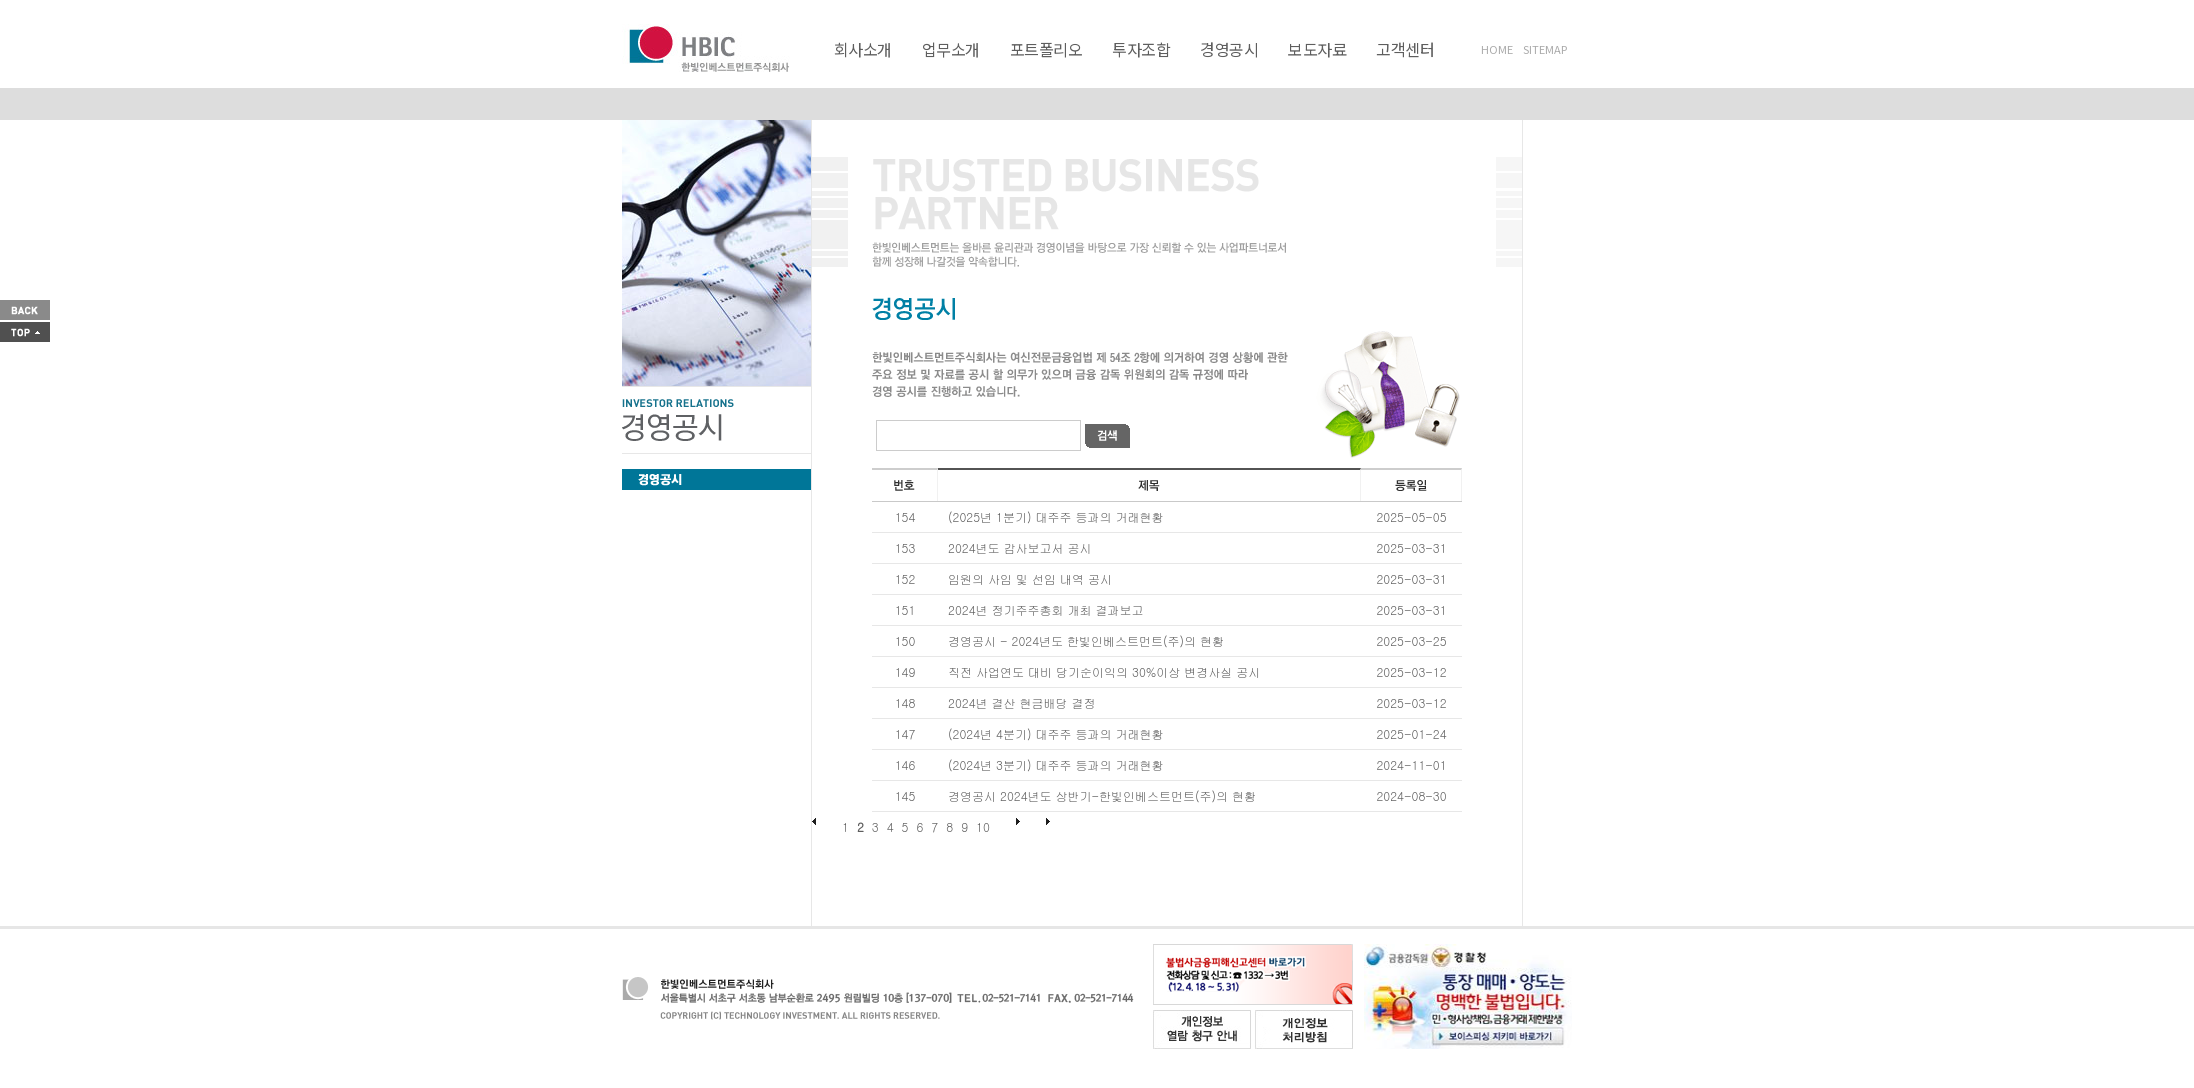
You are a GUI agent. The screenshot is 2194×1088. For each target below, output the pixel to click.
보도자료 (1317, 49)
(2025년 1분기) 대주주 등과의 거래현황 (1055, 516)
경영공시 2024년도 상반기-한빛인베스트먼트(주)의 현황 (1102, 795)
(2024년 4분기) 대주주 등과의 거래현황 (1055, 733)
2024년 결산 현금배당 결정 (1022, 702)
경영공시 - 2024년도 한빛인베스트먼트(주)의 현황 (1086, 640)
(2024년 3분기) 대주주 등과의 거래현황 (1055, 764)
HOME (1497, 49)
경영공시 (1229, 49)
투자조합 (1141, 49)
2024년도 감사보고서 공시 (1020, 547)
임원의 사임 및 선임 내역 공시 (1030, 578)
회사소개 (863, 49)
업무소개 (951, 49)
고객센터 (1405, 49)
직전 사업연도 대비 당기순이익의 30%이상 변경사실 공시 (1104, 671)
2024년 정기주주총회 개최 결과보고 (1046, 609)
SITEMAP (1545, 49)
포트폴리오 (1046, 49)
